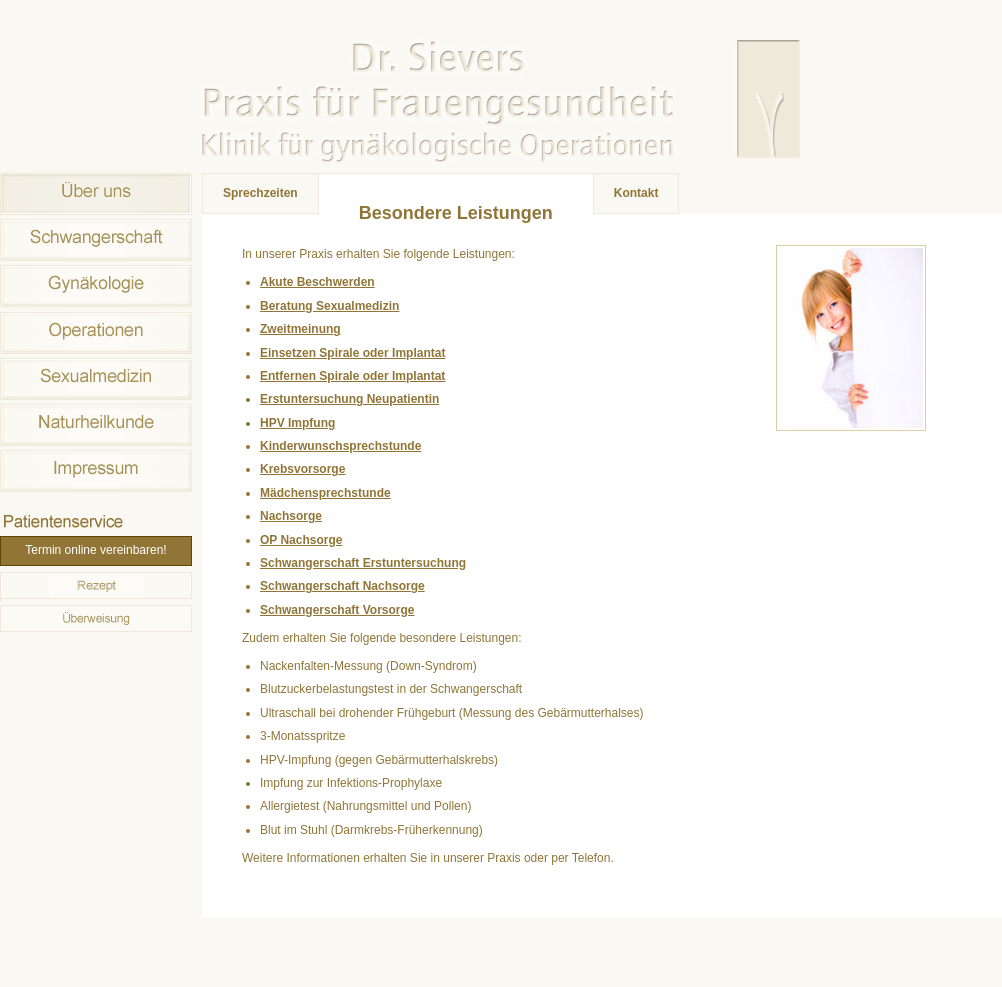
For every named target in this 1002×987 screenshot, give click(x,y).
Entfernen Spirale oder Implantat (352, 376)
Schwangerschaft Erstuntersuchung (363, 563)
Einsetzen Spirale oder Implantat (352, 353)
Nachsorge (291, 516)
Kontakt (636, 193)
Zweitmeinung (300, 329)
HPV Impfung (297, 423)
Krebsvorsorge (302, 469)
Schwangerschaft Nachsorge (342, 586)
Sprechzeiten (260, 193)
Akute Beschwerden (317, 282)
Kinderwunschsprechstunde (340, 446)
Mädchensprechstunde (325, 493)
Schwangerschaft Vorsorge (337, 610)
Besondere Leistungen (456, 213)
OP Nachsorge (301, 540)
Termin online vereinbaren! (95, 550)
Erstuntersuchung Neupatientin (349, 399)
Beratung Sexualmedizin (329, 306)
